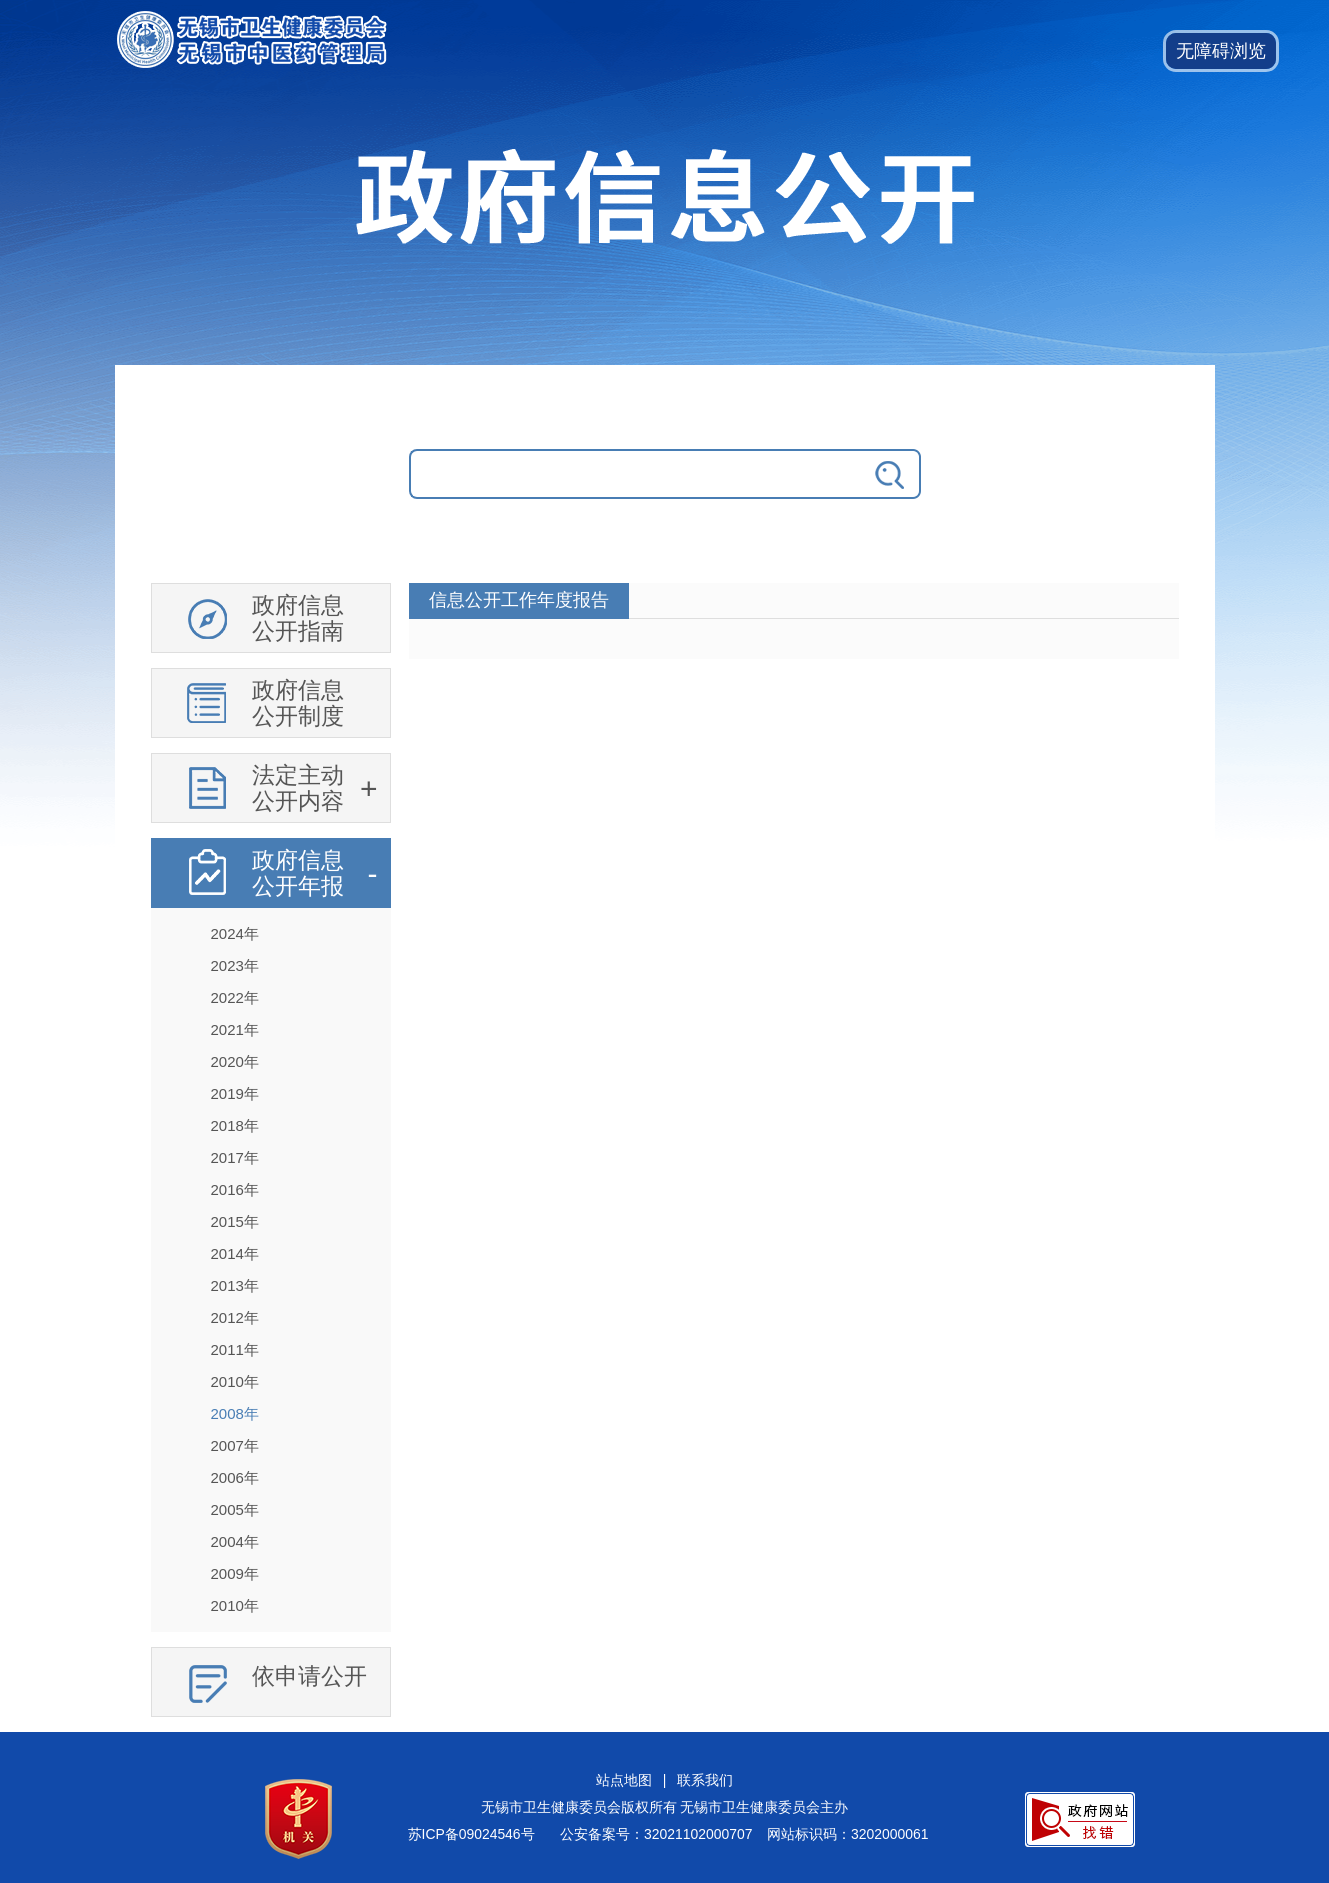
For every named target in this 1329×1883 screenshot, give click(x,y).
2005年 (235, 1509)
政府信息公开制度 (298, 703)
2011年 (235, 1349)
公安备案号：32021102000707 (656, 1834)
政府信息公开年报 (298, 873)
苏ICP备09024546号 (471, 1834)
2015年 (235, 1221)
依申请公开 (309, 1676)
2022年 (235, 997)
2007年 (235, 1445)
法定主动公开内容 (298, 788)
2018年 (235, 1125)
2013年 (235, 1285)
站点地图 (624, 1780)
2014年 (235, 1253)
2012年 (235, 1317)
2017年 (235, 1157)
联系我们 (705, 1780)
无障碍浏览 (1221, 51)
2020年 (235, 1061)
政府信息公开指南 (298, 618)
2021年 (235, 1029)
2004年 (235, 1541)
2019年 (235, 1093)
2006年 (235, 1477)
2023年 (235, 965)
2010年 (235, 1381)
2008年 (235, 1413)
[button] (1221, 51)
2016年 (235, 1189)
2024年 (235, 933)
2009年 (235, 1573)
